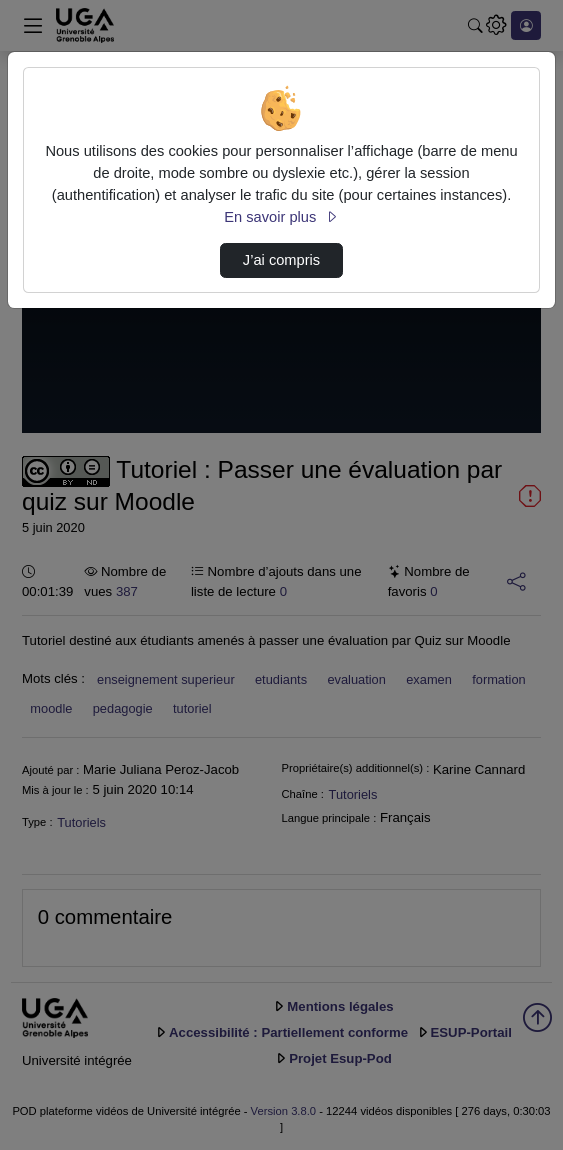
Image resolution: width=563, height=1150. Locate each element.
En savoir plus (281, 217)
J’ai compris (281, 260)
